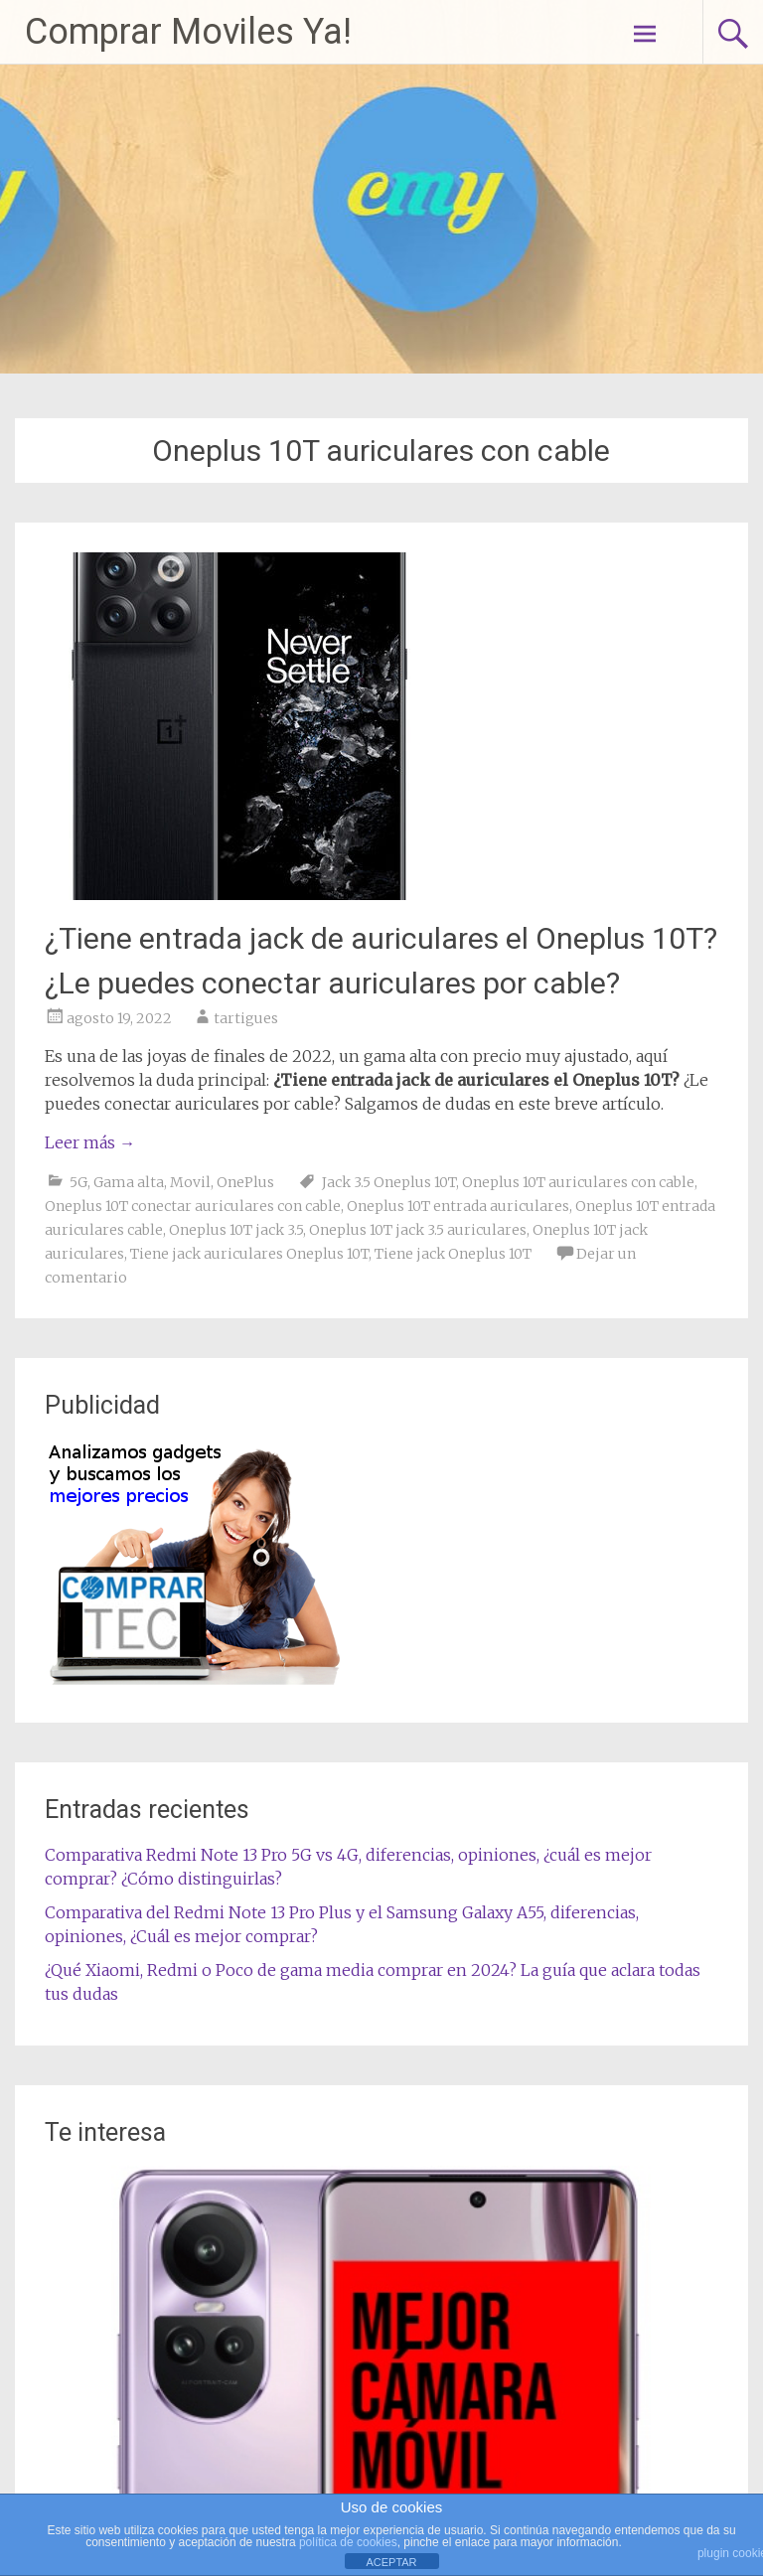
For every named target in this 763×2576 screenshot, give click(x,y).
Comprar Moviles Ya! (188, 32)
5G (78, 1182)
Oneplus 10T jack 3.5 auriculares (418, 1230)
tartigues (246, 1018)
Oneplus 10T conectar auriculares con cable (193, 1206)
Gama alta (128, 1182)
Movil (190, 1182)
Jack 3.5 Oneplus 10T (389, 1182)
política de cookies (348, 2542)
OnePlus (245, 1182)
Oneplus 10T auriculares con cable (578, 1182)
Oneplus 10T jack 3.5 (236, 1230)
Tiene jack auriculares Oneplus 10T (249, 1254)
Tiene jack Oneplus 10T (453, 1254)
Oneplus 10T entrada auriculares (458, 1206)
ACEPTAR (391, 2562)
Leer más (90, 1142)
